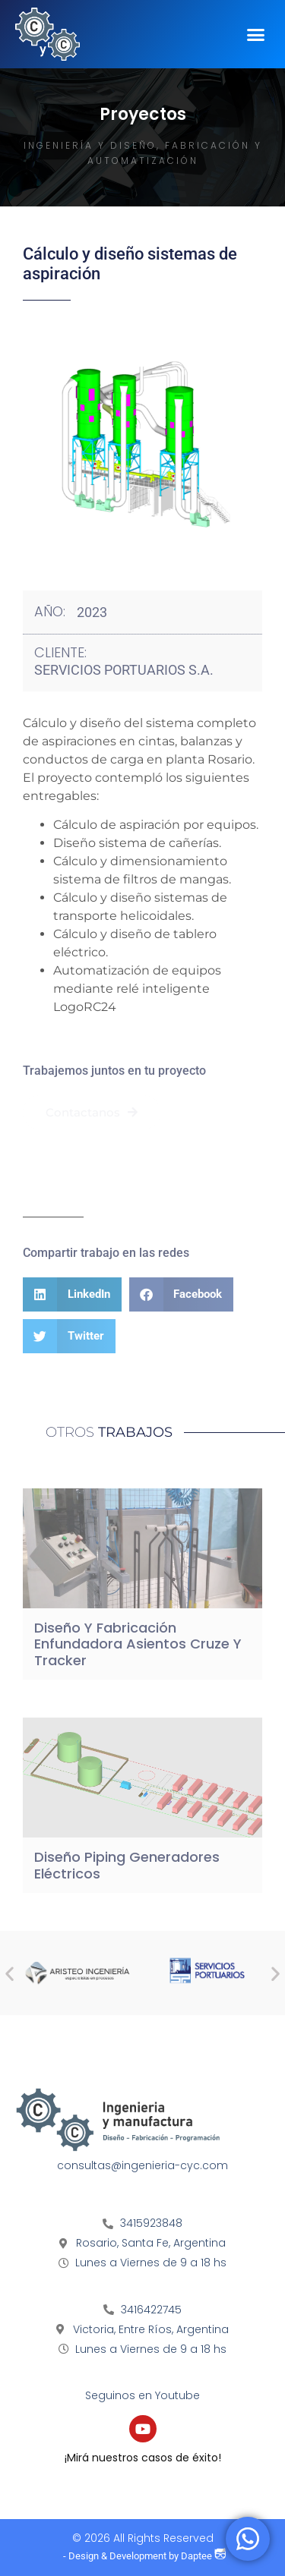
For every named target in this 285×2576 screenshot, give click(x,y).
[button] (256, 34)
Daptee (203, 2556)
